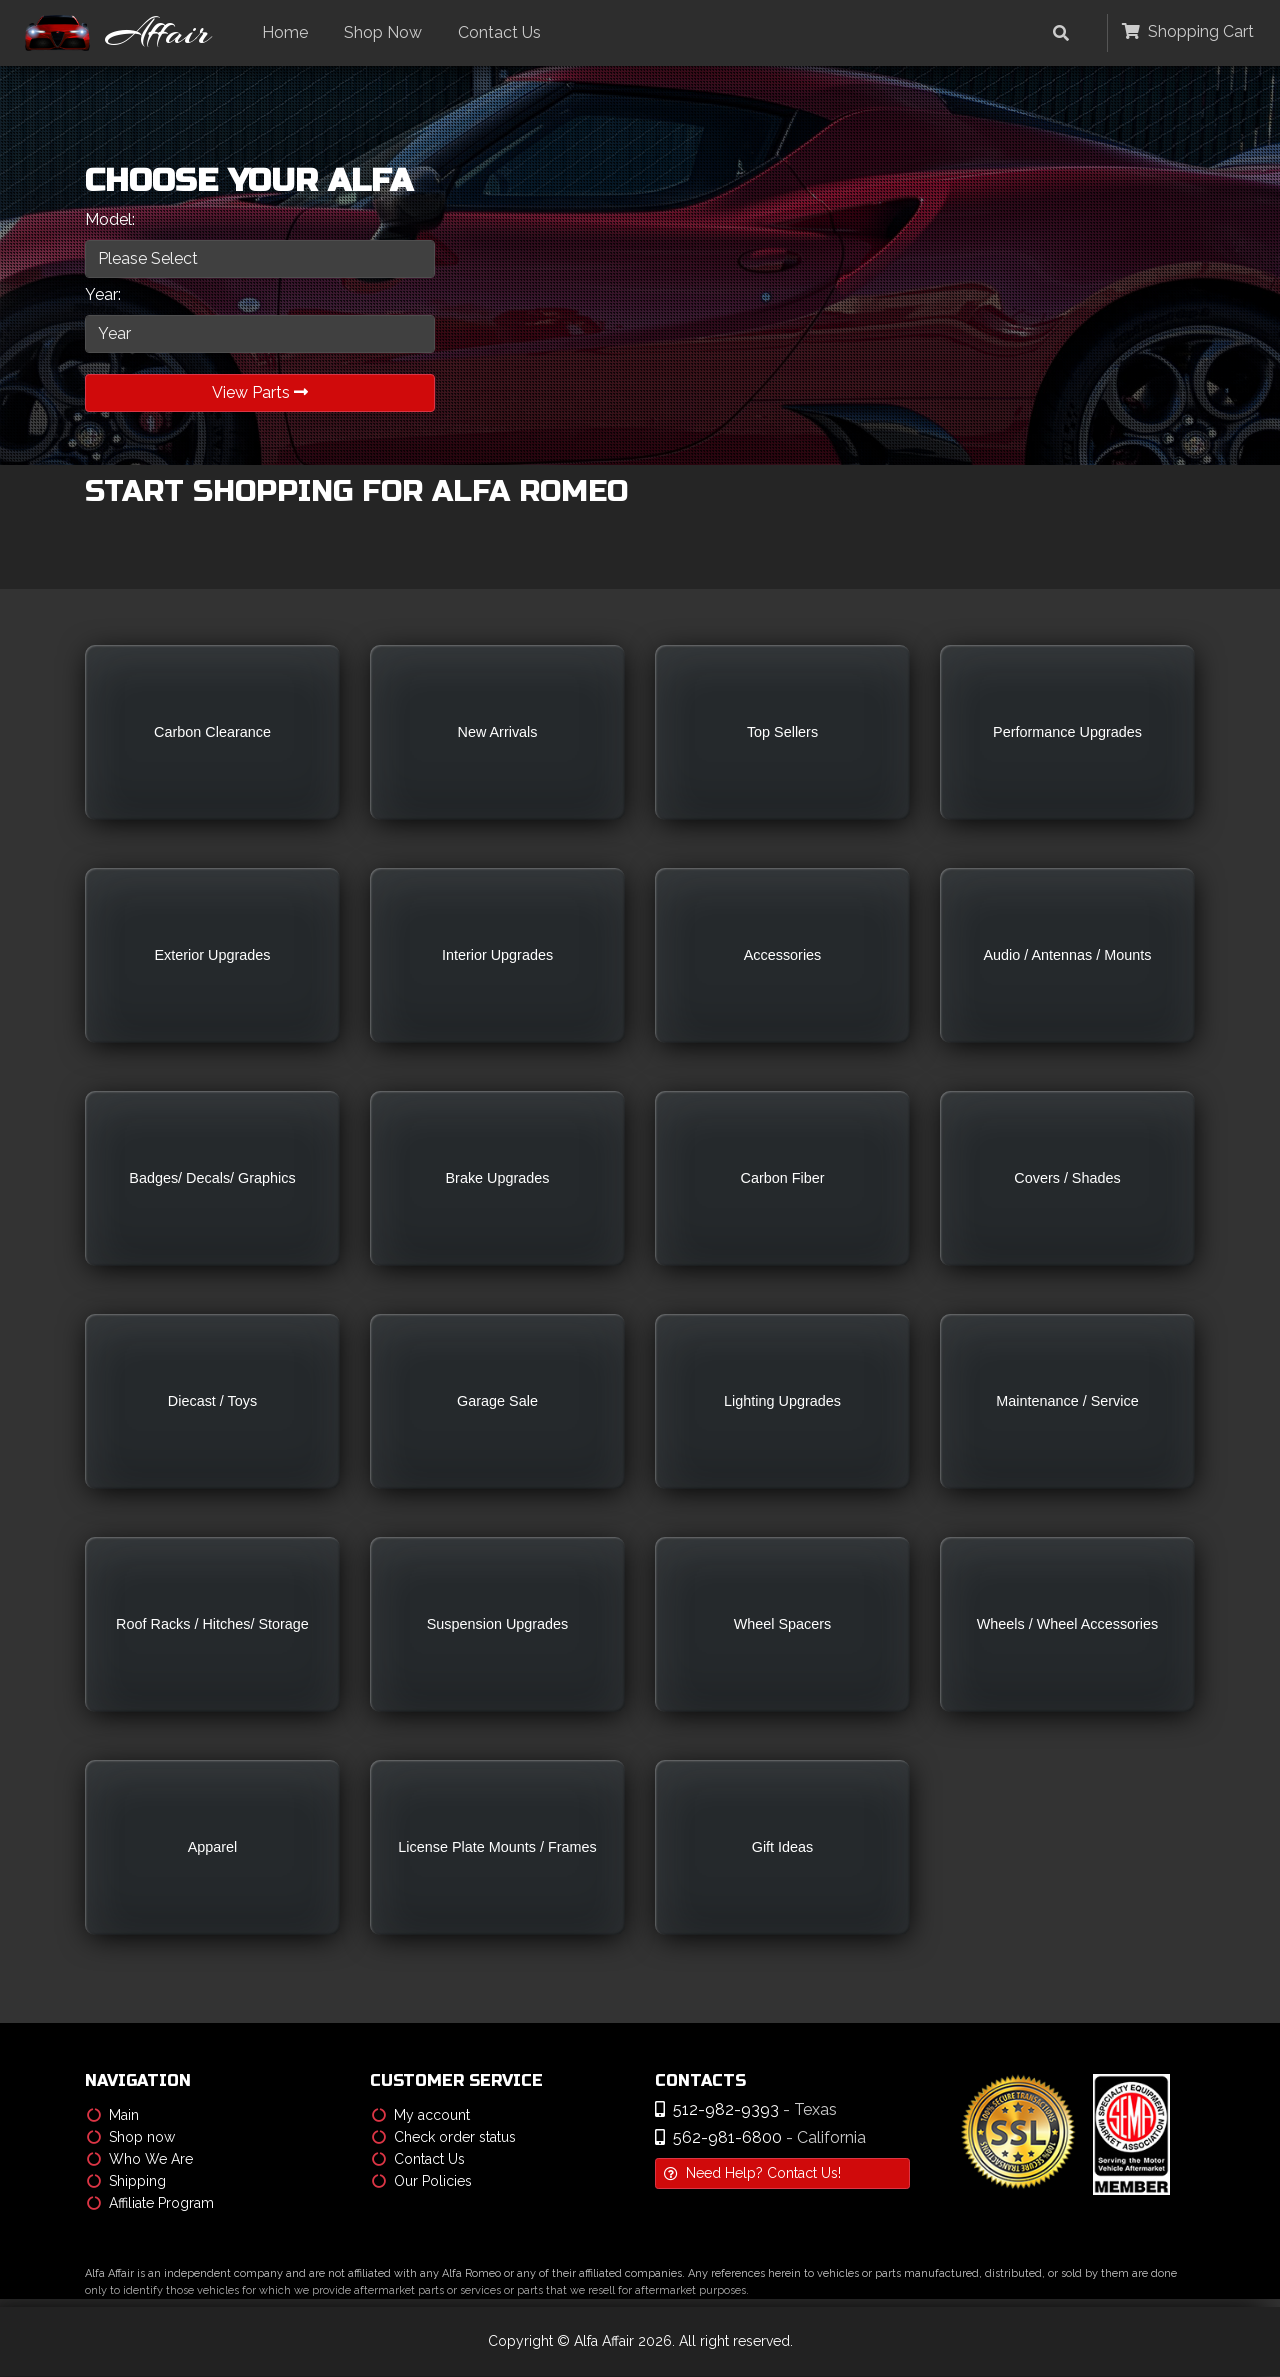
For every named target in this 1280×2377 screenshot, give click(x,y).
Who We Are (140, 2160)
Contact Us (504, 32)
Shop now (131, 2138)
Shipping (126, 2182)
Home (290, 32)
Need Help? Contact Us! (752, 2174)
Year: (103, 294)
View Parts (260, 392)
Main (113, 2116)
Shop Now (388, 32)
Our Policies (422, 2182)
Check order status (444, 2138)
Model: (110, 219)
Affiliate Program (150, 2204)
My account (421, 2116)
